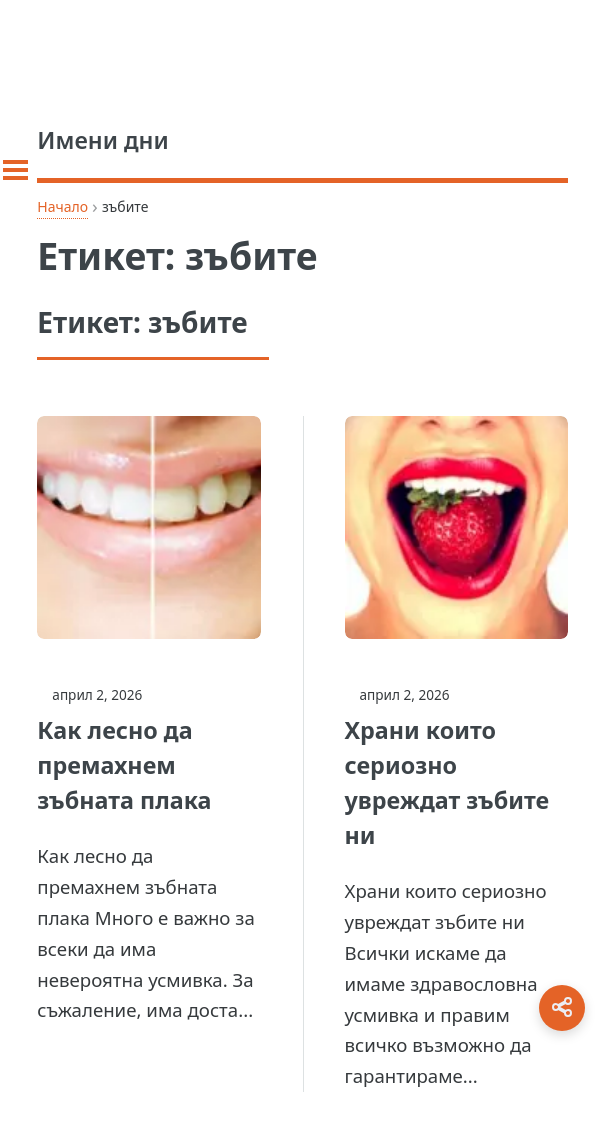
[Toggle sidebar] (15, 170)
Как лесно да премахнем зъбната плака (124, 765)
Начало (62, 206)
